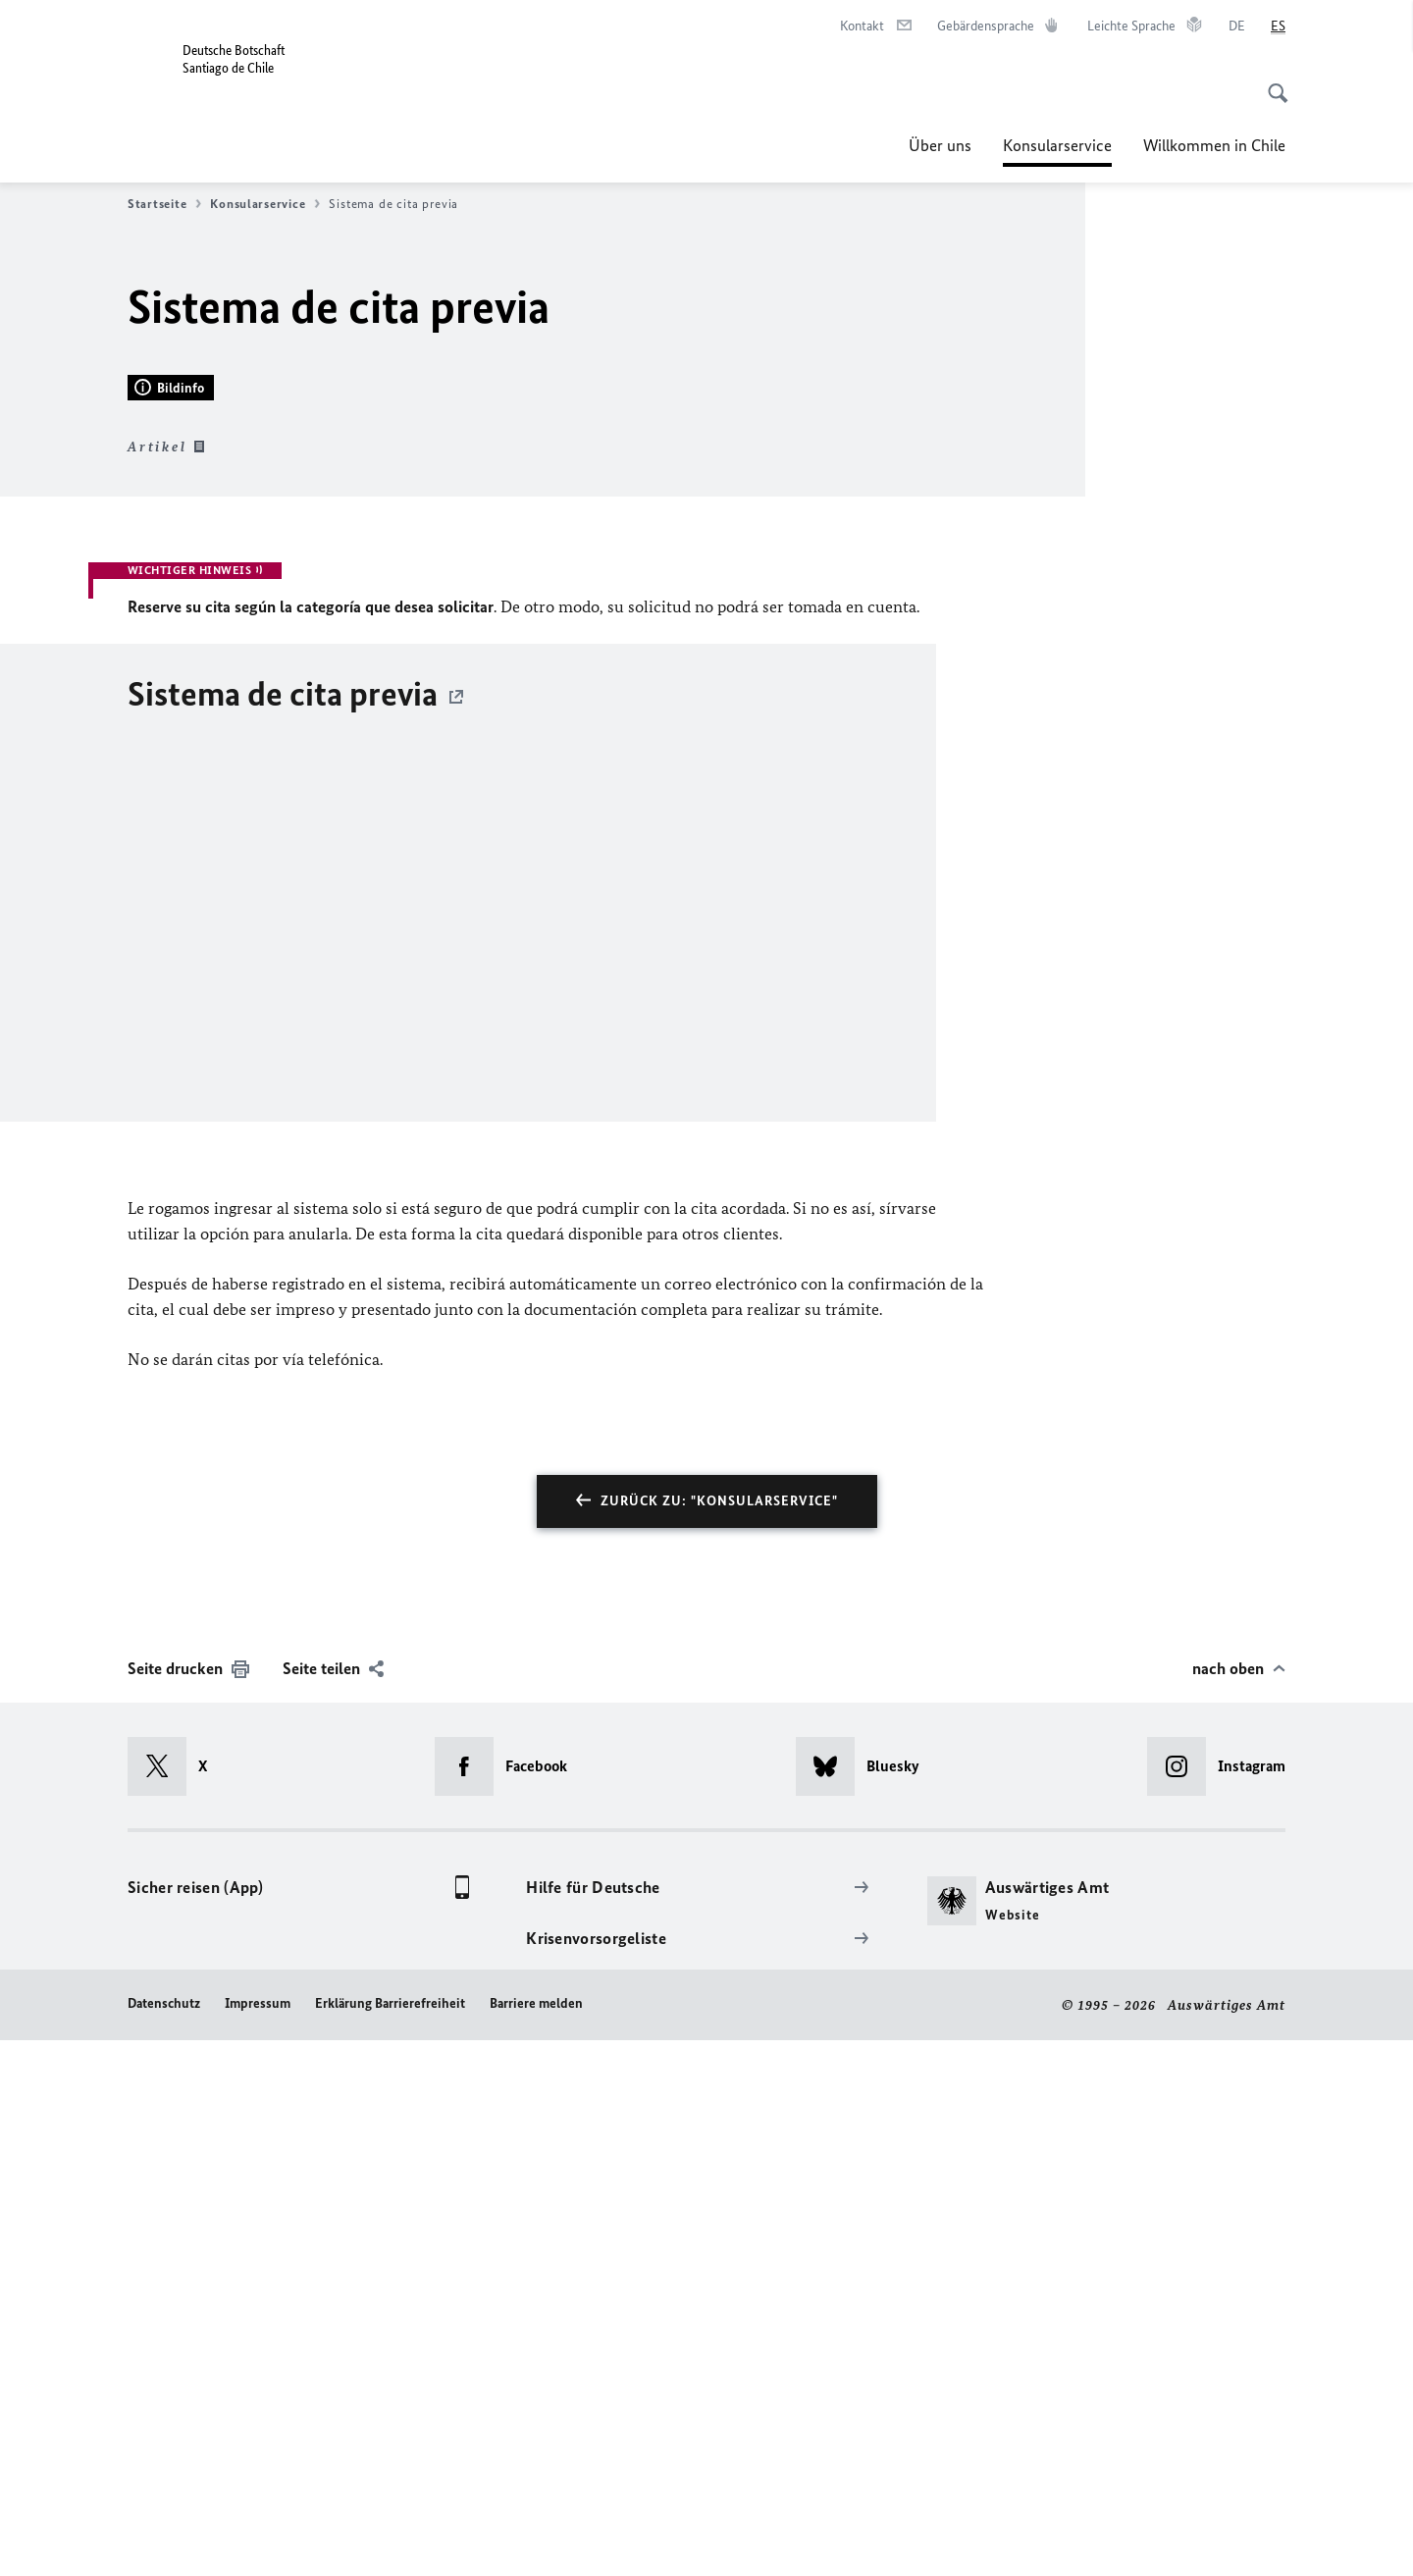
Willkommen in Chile (1214, 145)
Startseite (164, 204)
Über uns (940, 145)
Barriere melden (536, 2538)
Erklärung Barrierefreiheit (390, 2538)
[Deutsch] (1237, 26)
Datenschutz (164, 2538)
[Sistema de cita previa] (705, 1418)
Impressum (257, 2538)
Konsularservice (1057, 145)
